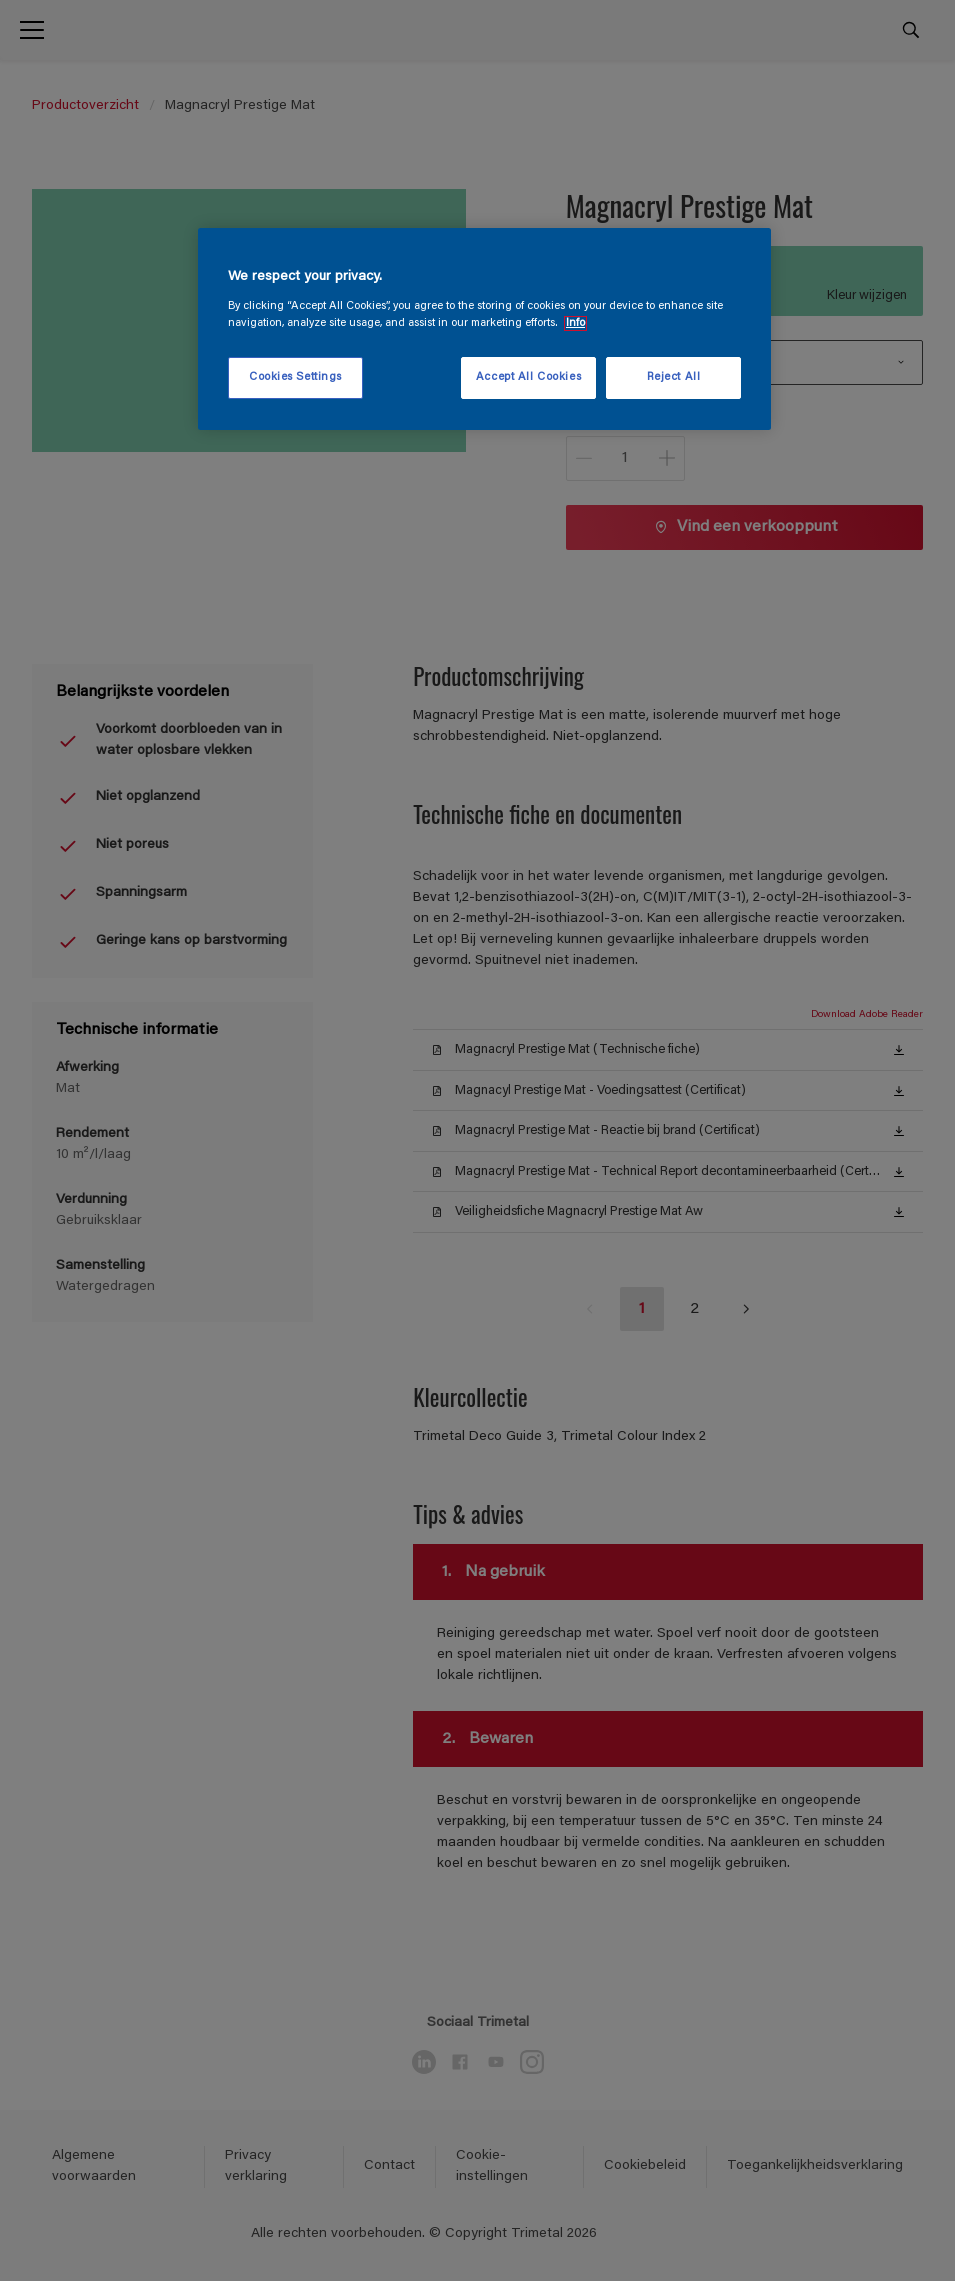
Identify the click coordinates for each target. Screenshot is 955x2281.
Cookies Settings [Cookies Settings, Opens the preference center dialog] (295, 377)
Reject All (674, 377)
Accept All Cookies (528, 377)
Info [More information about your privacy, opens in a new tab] (575, 323)
